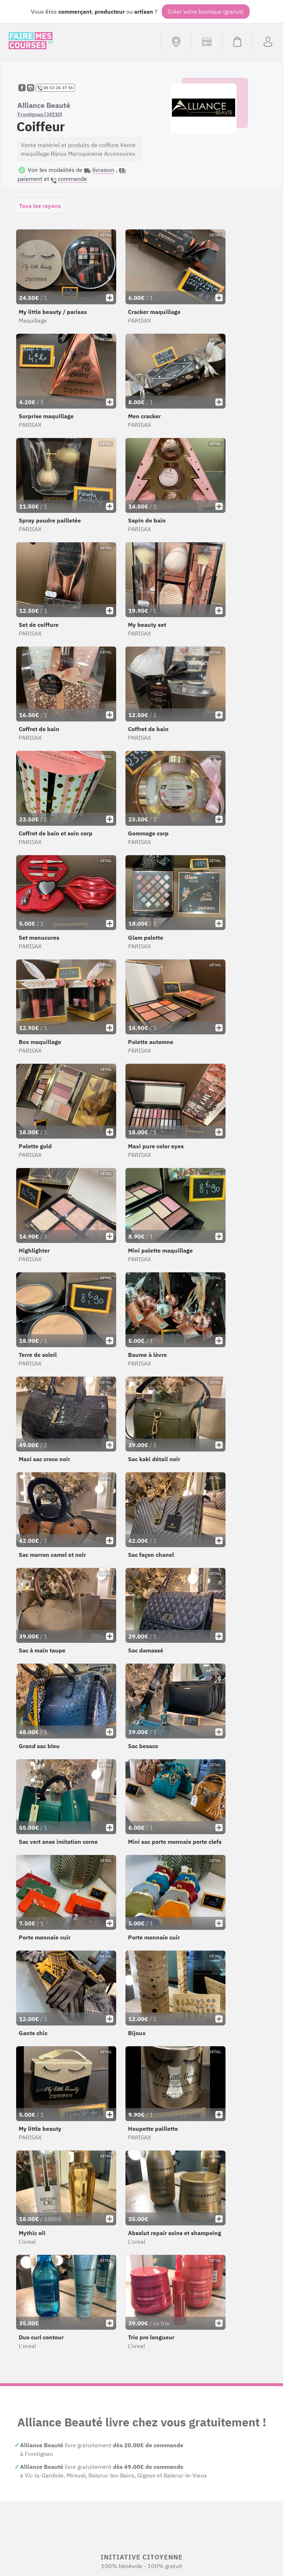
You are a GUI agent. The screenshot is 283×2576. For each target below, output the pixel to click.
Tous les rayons (40, 205)
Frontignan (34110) (40, 114)
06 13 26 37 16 (55, 88)
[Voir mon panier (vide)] (237, 42)
